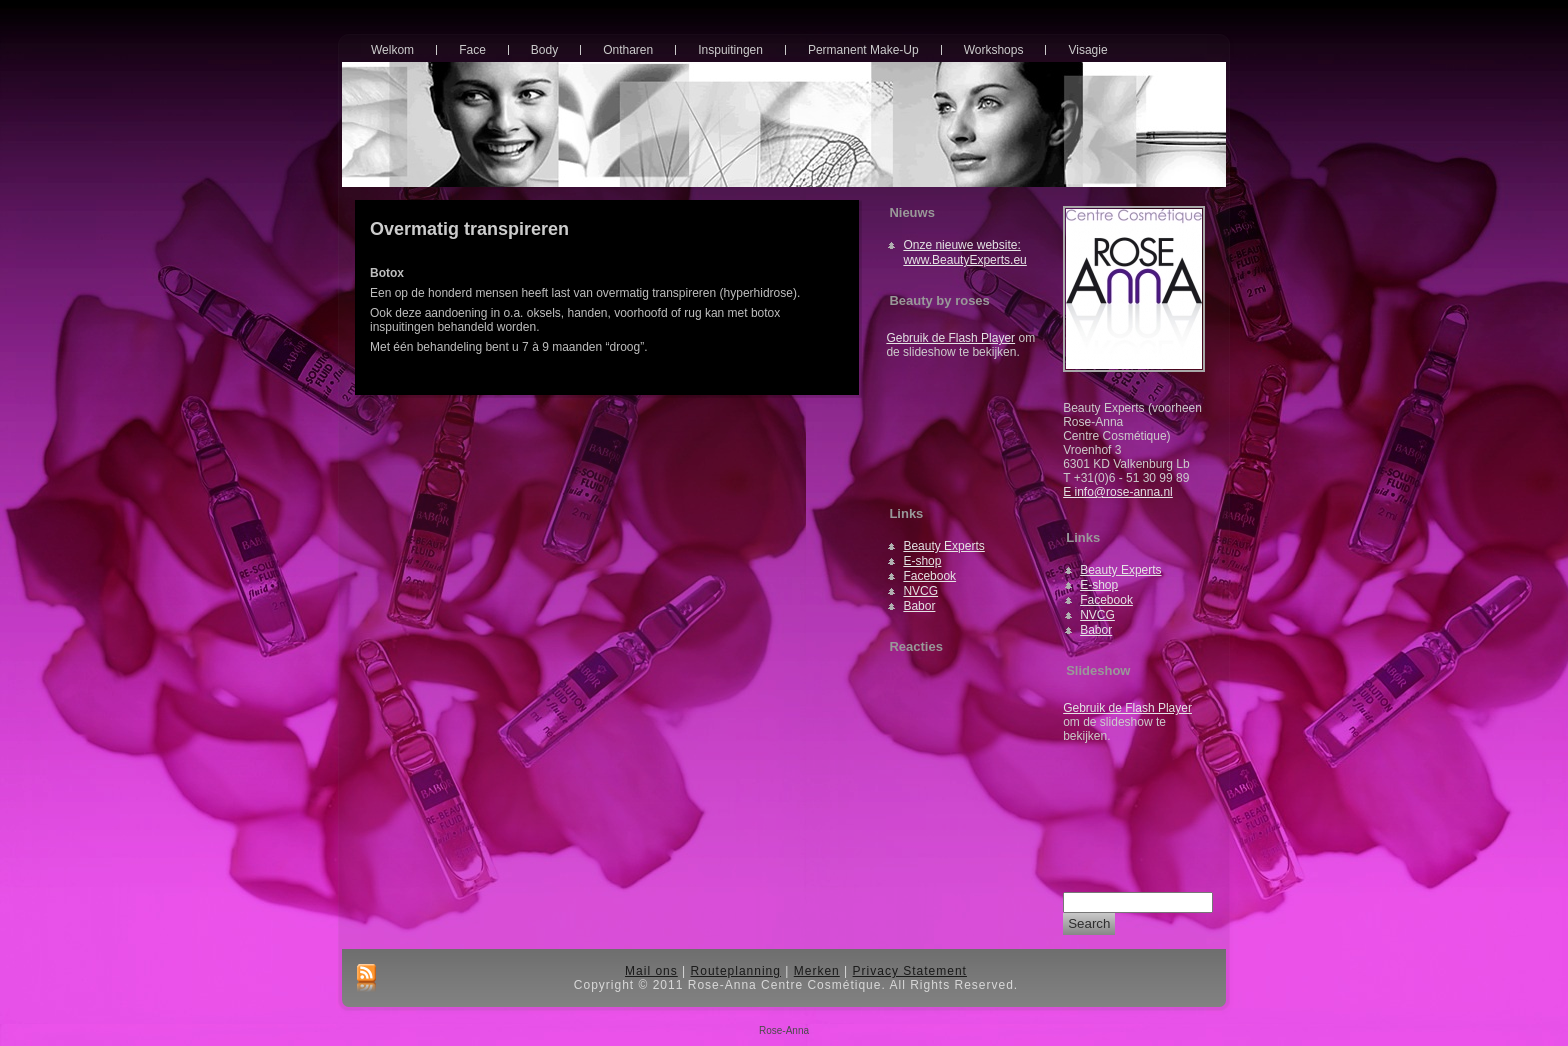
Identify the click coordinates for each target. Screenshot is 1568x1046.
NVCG (920, 591)
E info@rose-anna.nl (1118, 492)
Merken (817, 971)
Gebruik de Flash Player (950, 338)
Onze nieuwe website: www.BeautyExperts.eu (964, 252)
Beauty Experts (943, 546)
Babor (919, 606)
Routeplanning (736, 971)
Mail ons (651, 971)
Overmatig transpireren (469, 229)
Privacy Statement (910, 971)
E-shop (922, 561)
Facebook (929, 576)
